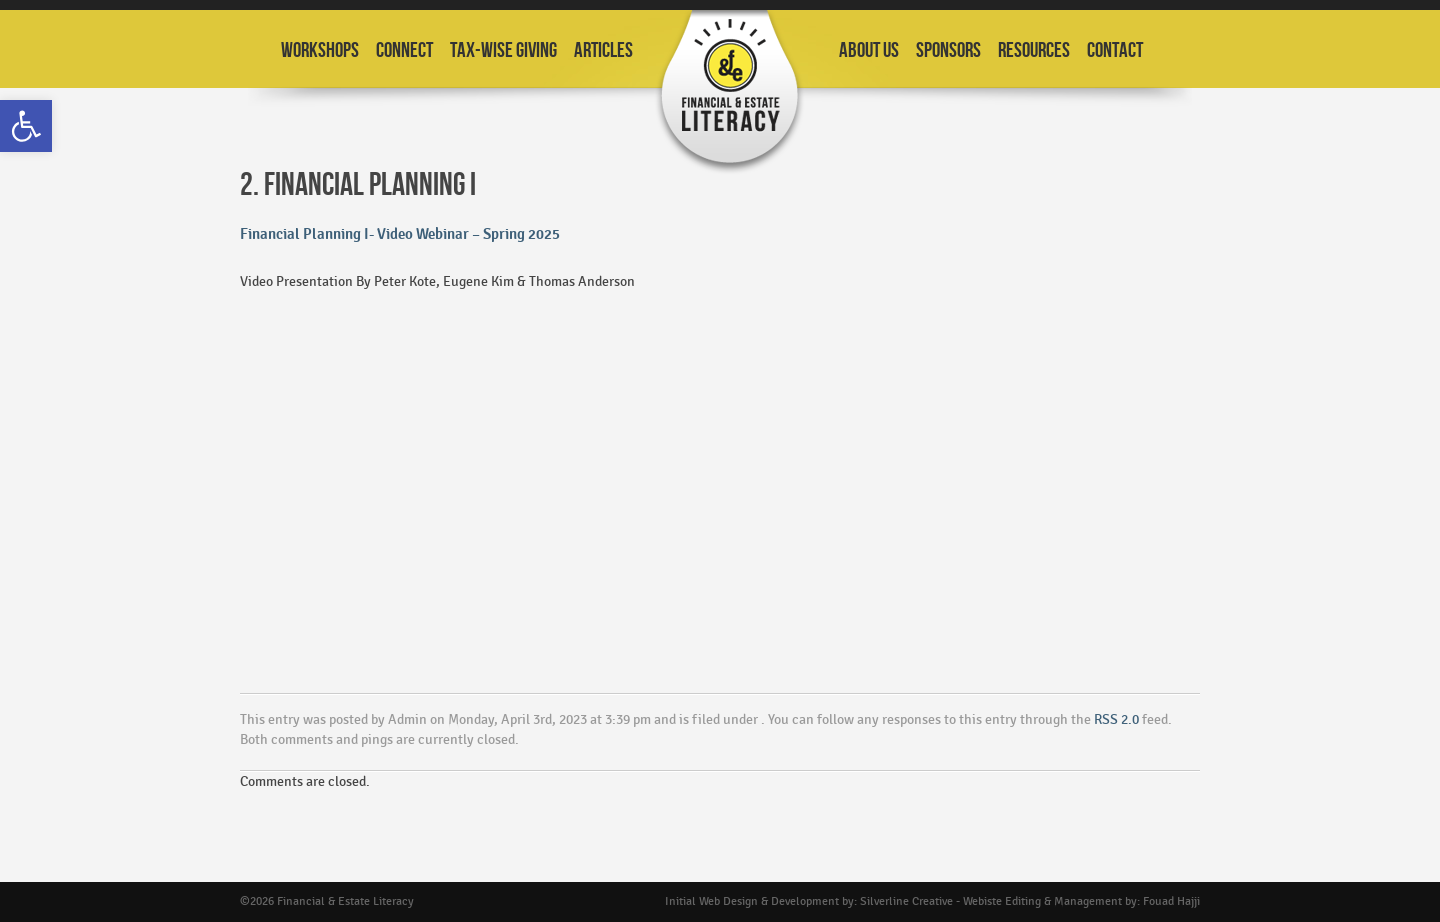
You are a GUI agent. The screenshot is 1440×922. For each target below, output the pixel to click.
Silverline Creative (906, 901)
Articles (603, 50)
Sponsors (948, 50)
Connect (404, 50)
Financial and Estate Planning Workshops (730, 92)
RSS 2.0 (1116, 719)
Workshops (320, 50)
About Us (869, 50)
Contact (1115, 50)
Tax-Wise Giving (503, 50)
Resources (1034, 50)
